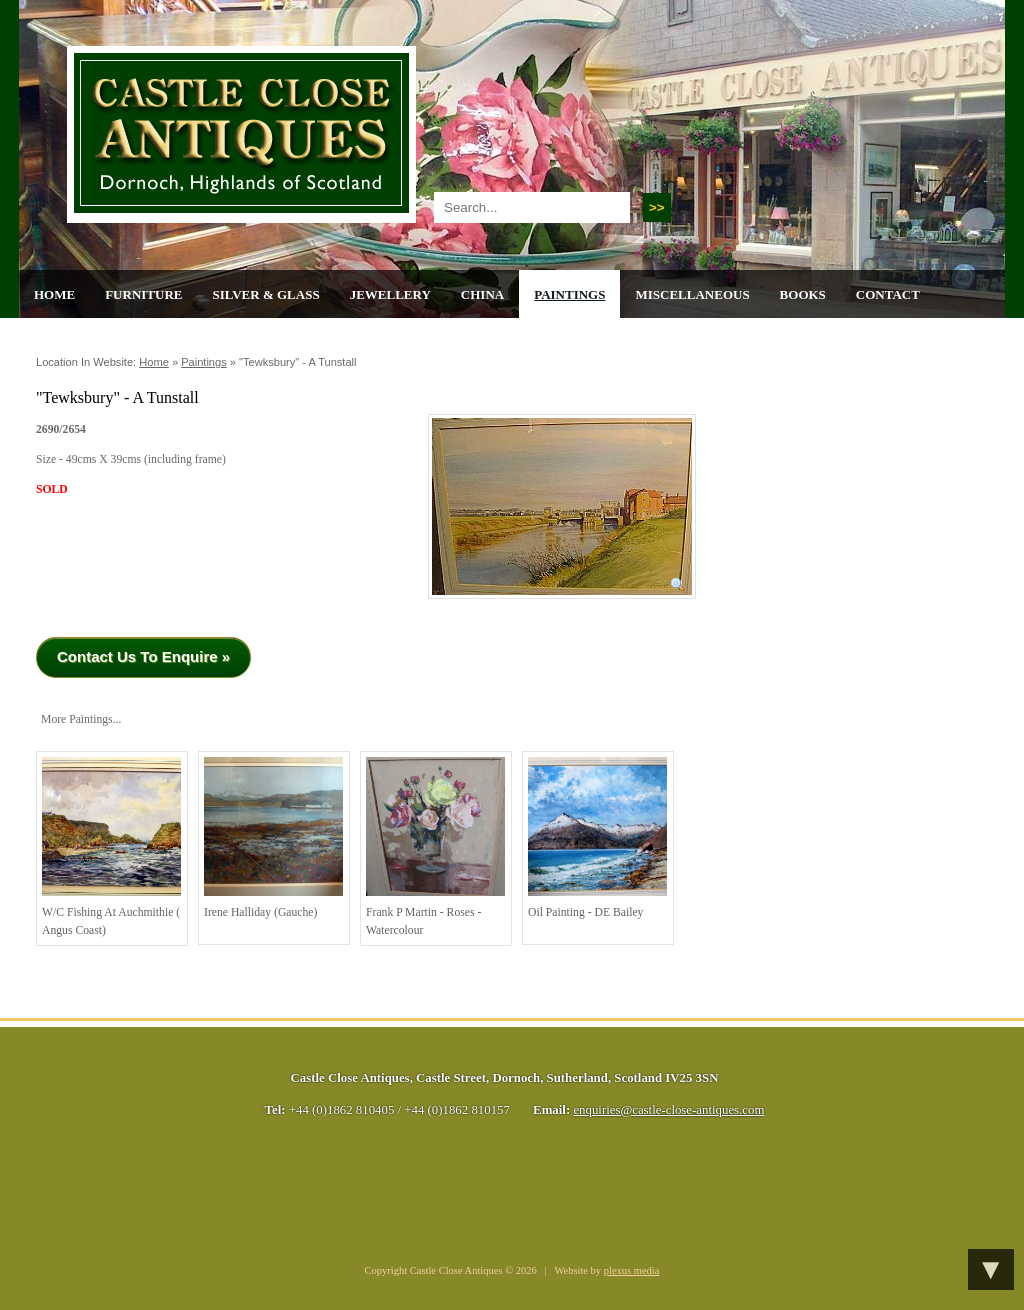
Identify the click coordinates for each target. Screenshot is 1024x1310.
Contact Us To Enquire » (143, 656)
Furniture (143, 294)
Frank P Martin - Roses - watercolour (435, 847)
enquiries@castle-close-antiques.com (668, 1110)
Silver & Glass (265, 294)
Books (803, 294)
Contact (888, 294)
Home (54, 294)
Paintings (569, 294)
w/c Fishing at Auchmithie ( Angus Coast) (111, 847)
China (482, 294)
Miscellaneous (692, 294)
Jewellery (390, 294)
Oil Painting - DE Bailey (597, 838)
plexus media (632, 1270)
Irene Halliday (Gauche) (273, 838)
